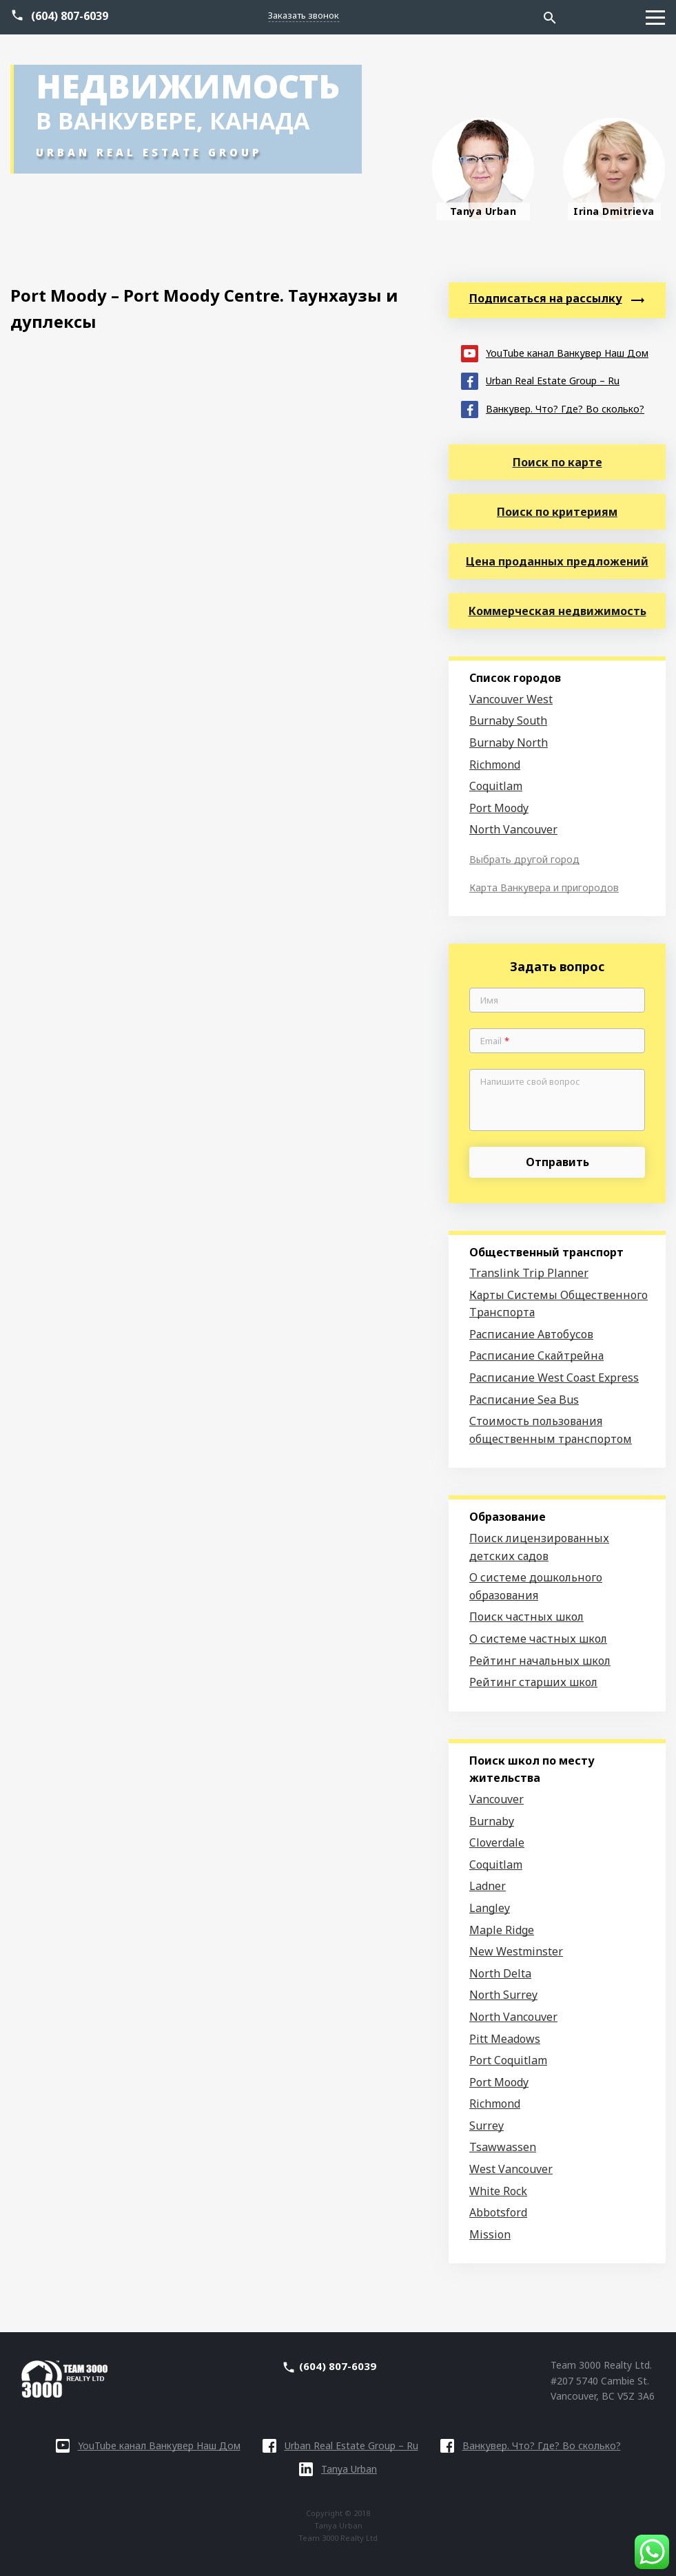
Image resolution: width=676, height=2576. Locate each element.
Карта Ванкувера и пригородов (544, 887)
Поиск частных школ (526, 1616)
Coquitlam (495, 785)
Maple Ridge (501, 1930)
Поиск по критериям (557, 511)
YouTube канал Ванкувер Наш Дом (554, 352)
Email (494, 1041)
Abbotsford (498, 2212)
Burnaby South (508, 720)
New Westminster (516, 1951)
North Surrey (503, 1994)
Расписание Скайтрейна (536, 1355)
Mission (490, 2234)
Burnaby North (508, 742)
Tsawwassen (502, 2146)
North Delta (500, 1973)
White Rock (498, 2191)
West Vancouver (511, 2169)
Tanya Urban (338, 2468)
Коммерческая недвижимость (557, 611)
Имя (489, 1000)
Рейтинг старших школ (533, 1682)
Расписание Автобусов (531, 1334)
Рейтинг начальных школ (540, 1660)
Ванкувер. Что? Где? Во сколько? (552, 408)
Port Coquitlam (508, 2060)
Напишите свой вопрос (530, 1082)
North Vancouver (513, 829)
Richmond (494, 764)
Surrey (486, 2125)
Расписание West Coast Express (554, 1377)
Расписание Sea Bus (524, 1399)
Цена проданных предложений (557, 561)
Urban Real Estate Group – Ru (540, 380)
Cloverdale (496, 1842)
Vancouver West (511, 699)
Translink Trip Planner (528, 1272)
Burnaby (491, 1821)
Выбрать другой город (524, 859)
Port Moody (499, 808)
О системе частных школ (538, 1638)
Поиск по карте (557, 462)
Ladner (487, 1885)
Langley (489, 1907)
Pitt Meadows (504, 2038)
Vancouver (496, 1799)
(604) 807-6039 (69, 15)
